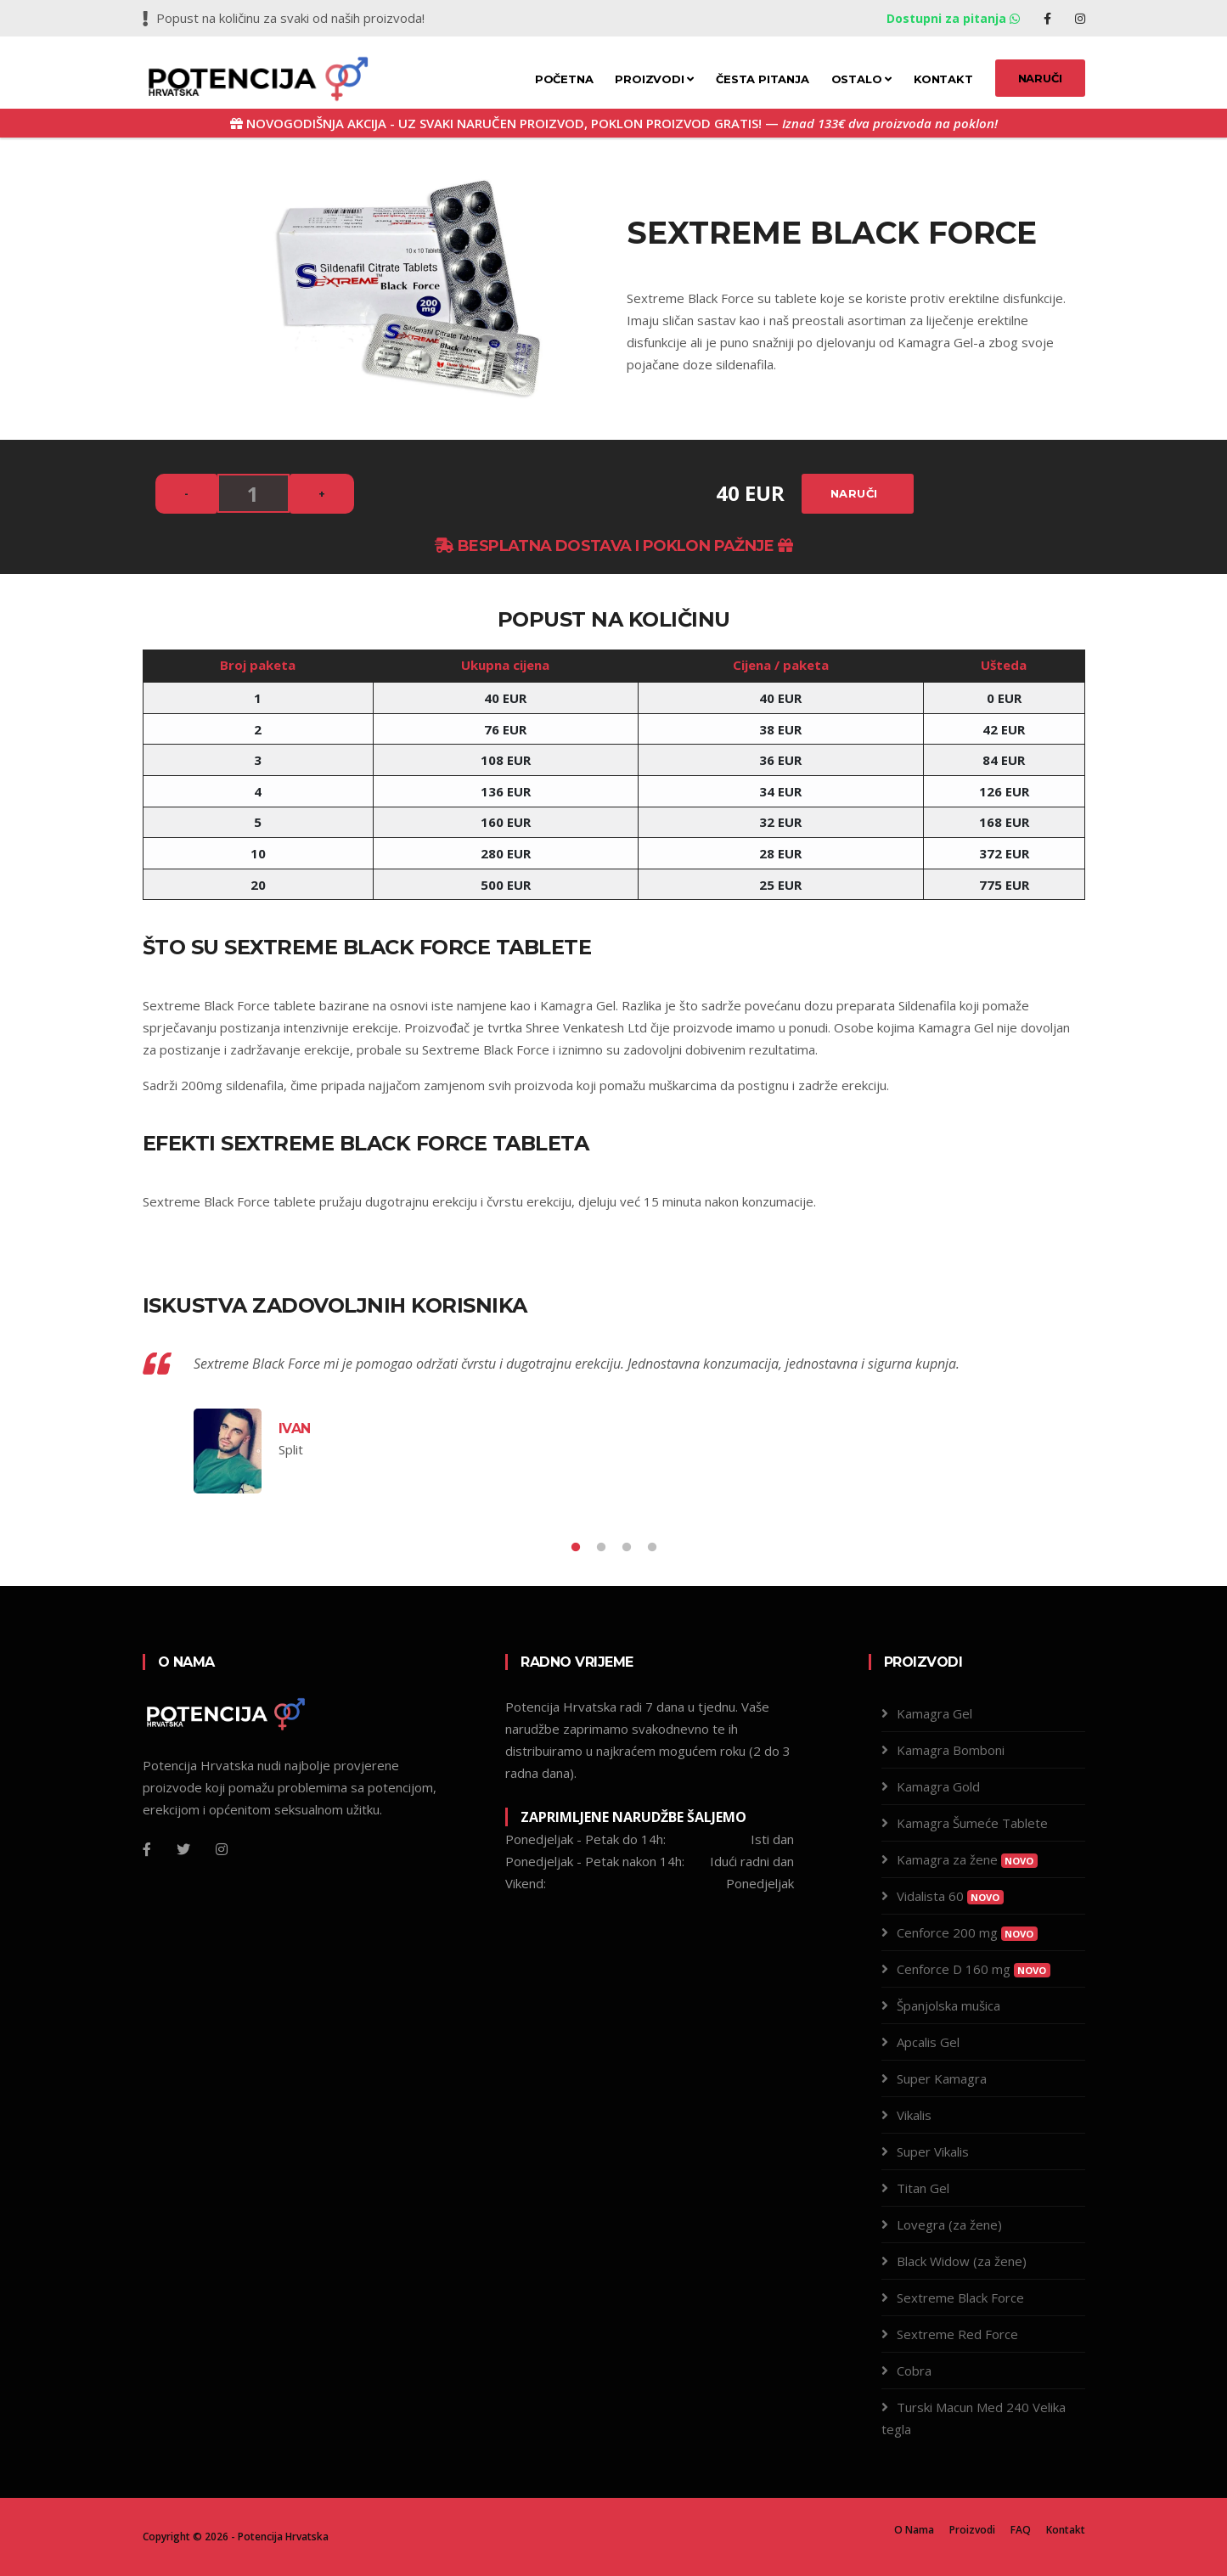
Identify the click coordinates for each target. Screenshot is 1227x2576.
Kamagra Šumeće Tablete (972, 1822)
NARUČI (1040, 78)
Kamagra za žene (967, 1859)
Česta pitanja (762, 79)
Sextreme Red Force (957, 2334)
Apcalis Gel (928, 2041)
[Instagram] (222, 1849)
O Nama (914, 2530)
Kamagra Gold (938, 1786)
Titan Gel (923, 2187)
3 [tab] (626, 1547)
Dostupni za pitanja (954, 18)
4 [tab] (652, 1547)
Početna (564, 79)
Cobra (914, 2370)
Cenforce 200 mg (967, 1932)
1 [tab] (575, 1547)
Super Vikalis (933, 2151)
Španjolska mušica (948, 2005)
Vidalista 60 (950, 1895)
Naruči (854, 493)
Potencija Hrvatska (283, 2536)
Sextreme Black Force (960, 2297)
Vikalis (914, 2114)
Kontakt (943, 79)
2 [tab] (601, 1547)
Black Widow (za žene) (962, 2261)
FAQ (1020, 2530)
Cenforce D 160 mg (973, 1968)
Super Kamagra (942, 2078)
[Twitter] (183, 1849)
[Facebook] (147, 1849)
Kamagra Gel (578, 1005)
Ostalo (861, 79)
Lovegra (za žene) (949, 2224)
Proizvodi (654, 79)
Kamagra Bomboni (951, 1749)
